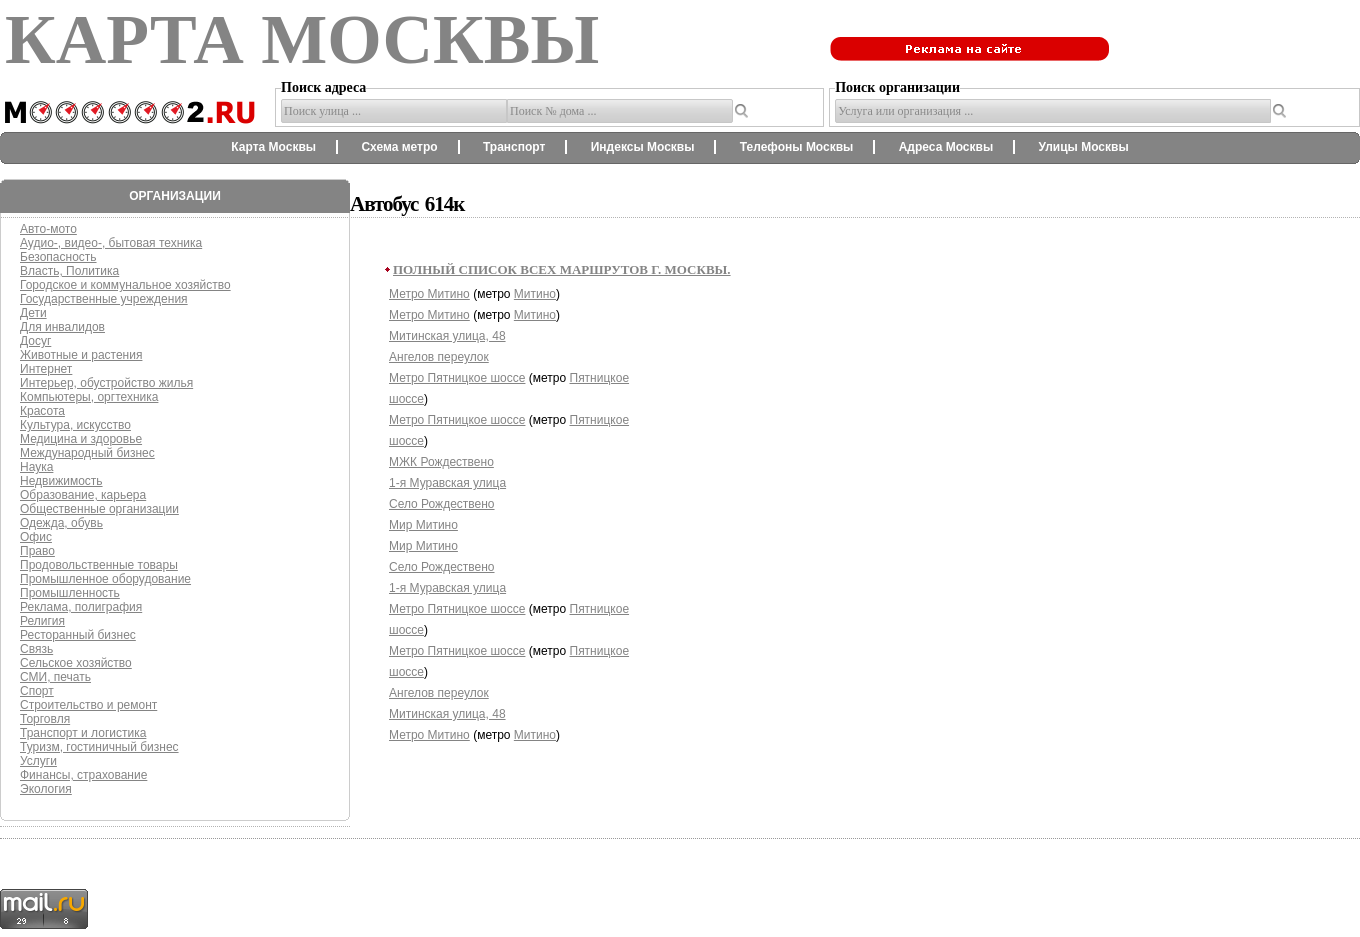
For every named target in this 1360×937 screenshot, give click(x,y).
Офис (36, 537)
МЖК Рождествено (441, 462)
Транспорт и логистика (83, 733)
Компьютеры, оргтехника (89, 397)
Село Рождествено (442, 504)
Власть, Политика (69, 271)
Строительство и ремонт (88, 705)
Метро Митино (429, 294)
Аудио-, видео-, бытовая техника (111, 243)
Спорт (37, 691)
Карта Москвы (273, 147)
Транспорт (514, 147)
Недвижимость (61, 481)
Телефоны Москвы (797, 147)
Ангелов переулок (439, 357)
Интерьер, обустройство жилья (106, 383)
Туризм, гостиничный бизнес (99, 747)
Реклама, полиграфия (81, 607)
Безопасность (58, 257)
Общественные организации (99, 509)
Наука (36, 467)
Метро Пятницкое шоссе (457, 378)
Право (37, 551)
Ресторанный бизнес (78, 635)
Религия (42, 621)
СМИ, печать (55, 677)
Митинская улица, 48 (447, 336)
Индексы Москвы (643, 147)
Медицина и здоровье (81, 439)
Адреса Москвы (946, 147)
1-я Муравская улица (447, 483)
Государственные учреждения (104, 299)
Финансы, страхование (83, 775)
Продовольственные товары (99, 565)
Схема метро (399, 147)
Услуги (38, 761)
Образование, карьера (83, 495)
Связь (36, 649)
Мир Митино (423, 525)
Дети (33, 313)
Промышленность (70, 593)
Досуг (35, 341)
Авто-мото (48, 229)
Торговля (45, 719)
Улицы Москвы (1083, 147)
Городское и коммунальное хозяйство (125, 285)
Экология (46, 789)
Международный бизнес (87, 453)
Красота (42, 411)
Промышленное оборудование (105, 579)
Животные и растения (81, 355)
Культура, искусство (75, 425)
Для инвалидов (62, 327)
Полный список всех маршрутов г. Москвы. (562, 269)
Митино (535, 294)
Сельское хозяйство (76, 663)
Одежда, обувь (61, 523)
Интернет (46, 369)
